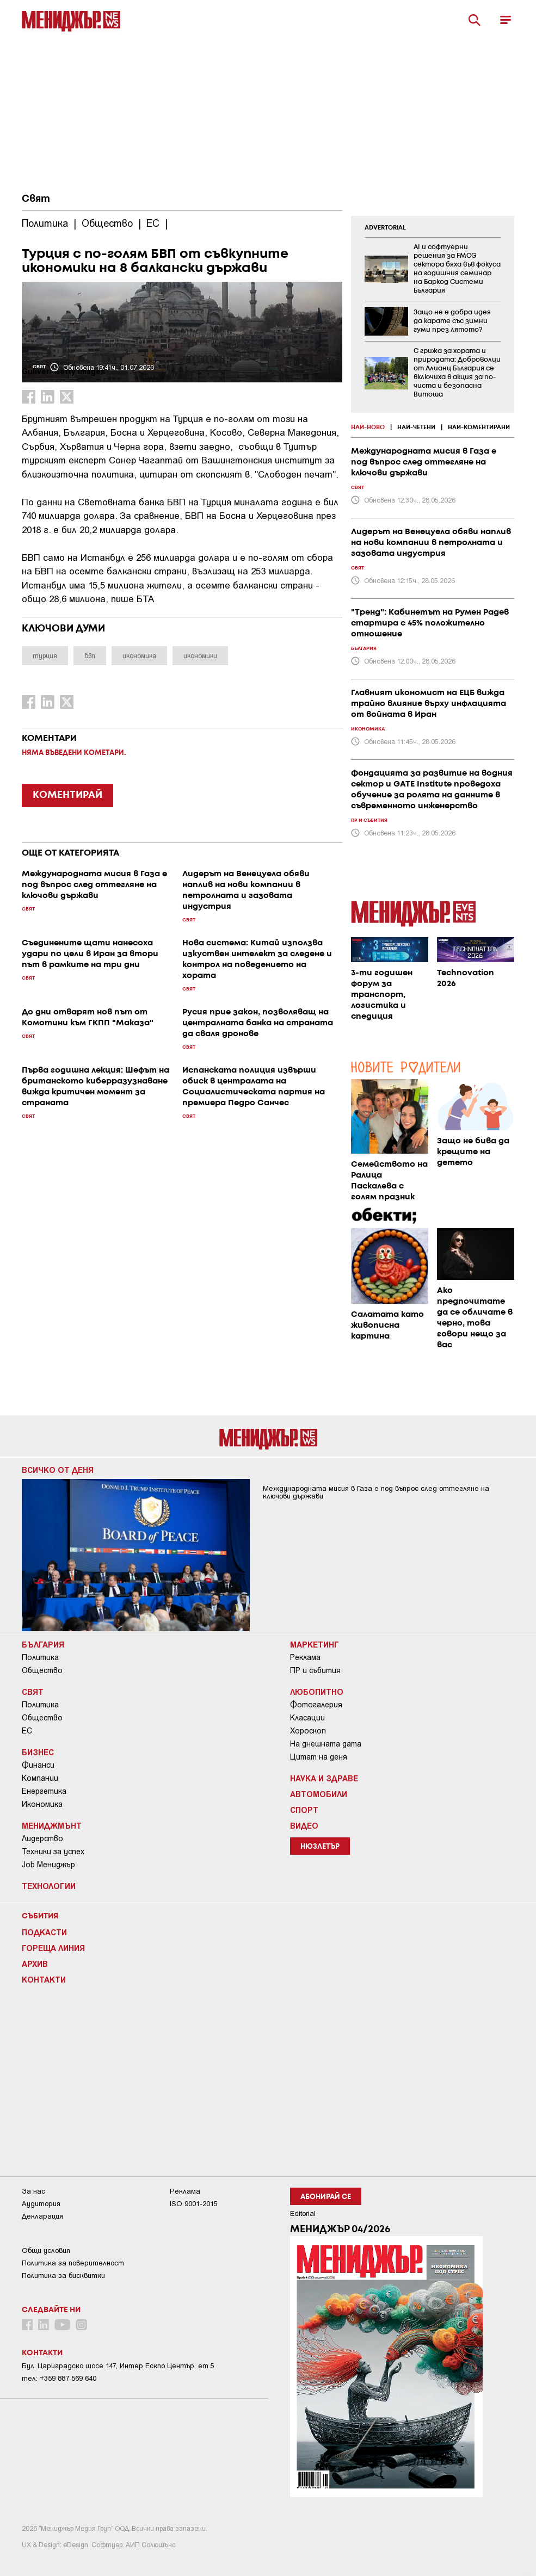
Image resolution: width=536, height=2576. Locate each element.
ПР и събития (315, 1670)
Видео (304, 1825)
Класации (307, 1718)
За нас (33, 2191)
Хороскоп (308, 1731)
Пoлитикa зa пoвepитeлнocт (73, 2263)
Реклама (305, 1657)
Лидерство (42, 1838)
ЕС (27, 1731)
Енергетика (44, 1791)
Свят (36, 199)
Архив (35, 1963)
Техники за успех (53, 1851)
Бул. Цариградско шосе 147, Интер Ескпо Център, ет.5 (118, 2365)
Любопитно (316, 1691)
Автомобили (318, 1794)
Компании (40, 1778)
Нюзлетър (320, 1847)
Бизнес (38, 1752)
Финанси (38, 1765)
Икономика (42, 1804)
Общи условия (46, 2250)
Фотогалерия (316, 1704)
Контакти (44, 1979)
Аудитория (41, 2203)
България (43, 1644)
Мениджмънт (52, 1825)
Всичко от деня (58, 1469)
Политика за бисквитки (63, 2275)
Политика (40, 1657)
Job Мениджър (48, 1864)
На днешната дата (325, 1744)
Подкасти (44, 1932)
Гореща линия (53, 1948)
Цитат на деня (318, 1757)
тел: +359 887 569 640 (59, 2378)
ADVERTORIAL (385, 228)
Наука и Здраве (324, 1778)
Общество (42, 1670)
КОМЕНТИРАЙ (67, 795)
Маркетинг (314, 1644)
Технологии (49, 1886)
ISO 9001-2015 (193, 2203)
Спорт (304, 1809)
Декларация (42, 2216)
